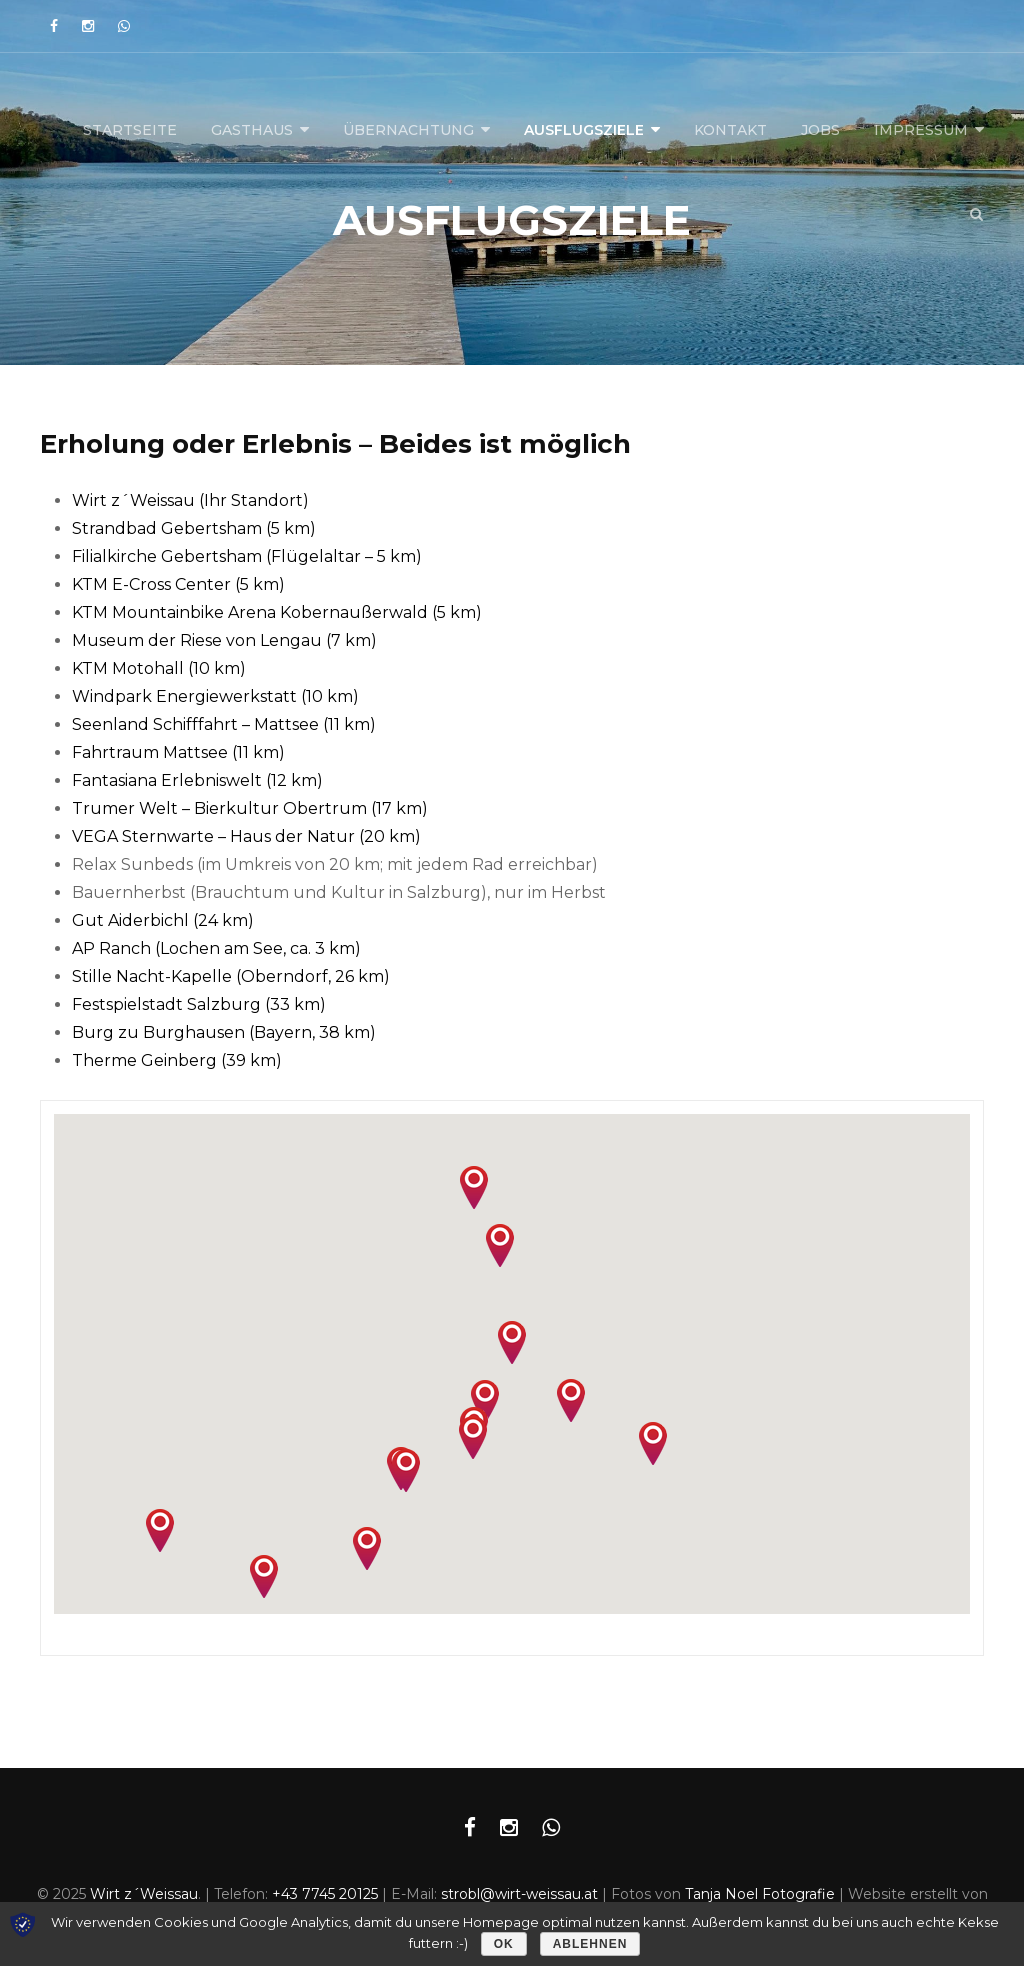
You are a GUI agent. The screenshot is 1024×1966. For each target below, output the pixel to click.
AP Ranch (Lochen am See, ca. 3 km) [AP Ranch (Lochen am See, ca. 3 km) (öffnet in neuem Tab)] (216, 948)
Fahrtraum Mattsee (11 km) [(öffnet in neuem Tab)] (178, 752)
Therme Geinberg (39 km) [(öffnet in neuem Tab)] (177, 1060)
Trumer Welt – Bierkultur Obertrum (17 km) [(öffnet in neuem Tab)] (250, 808)
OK (504, 1944)
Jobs (820, 130)
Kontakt (730, 130)
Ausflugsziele (584, 130)
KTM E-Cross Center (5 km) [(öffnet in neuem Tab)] (178, 584)
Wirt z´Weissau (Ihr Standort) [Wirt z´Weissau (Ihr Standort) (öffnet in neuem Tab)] (190, 500)
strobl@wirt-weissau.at (519, 1894)
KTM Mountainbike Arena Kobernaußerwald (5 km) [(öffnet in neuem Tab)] (277, 612)
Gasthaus (252, 130)
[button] (473, 1437)
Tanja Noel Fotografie (760, 1894)
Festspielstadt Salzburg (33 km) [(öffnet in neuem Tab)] (199, 1004)
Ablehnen (590, 1944)
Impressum (921, 130)
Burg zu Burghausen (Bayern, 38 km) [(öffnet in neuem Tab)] (224, 1032)
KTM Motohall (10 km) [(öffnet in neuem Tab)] (159, 668)
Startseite (130, 130)
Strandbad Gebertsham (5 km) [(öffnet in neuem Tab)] (194, 528)
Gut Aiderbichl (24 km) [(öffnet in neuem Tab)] (163, 920)
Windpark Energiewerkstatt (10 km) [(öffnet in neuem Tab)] (215, 696)
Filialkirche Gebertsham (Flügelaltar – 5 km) (247, 556)
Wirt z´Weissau (144, 1894)
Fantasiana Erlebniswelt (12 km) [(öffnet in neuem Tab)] (197, 780)
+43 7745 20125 (325, 1894)
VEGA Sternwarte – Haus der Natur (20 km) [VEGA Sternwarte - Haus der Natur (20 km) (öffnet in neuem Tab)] (246, 836)
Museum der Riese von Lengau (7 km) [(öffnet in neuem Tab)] (224, 640)
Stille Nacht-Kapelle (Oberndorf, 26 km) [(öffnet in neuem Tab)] (231, 976)
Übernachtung (408, 130)
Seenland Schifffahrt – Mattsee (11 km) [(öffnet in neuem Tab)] (224, 724)
